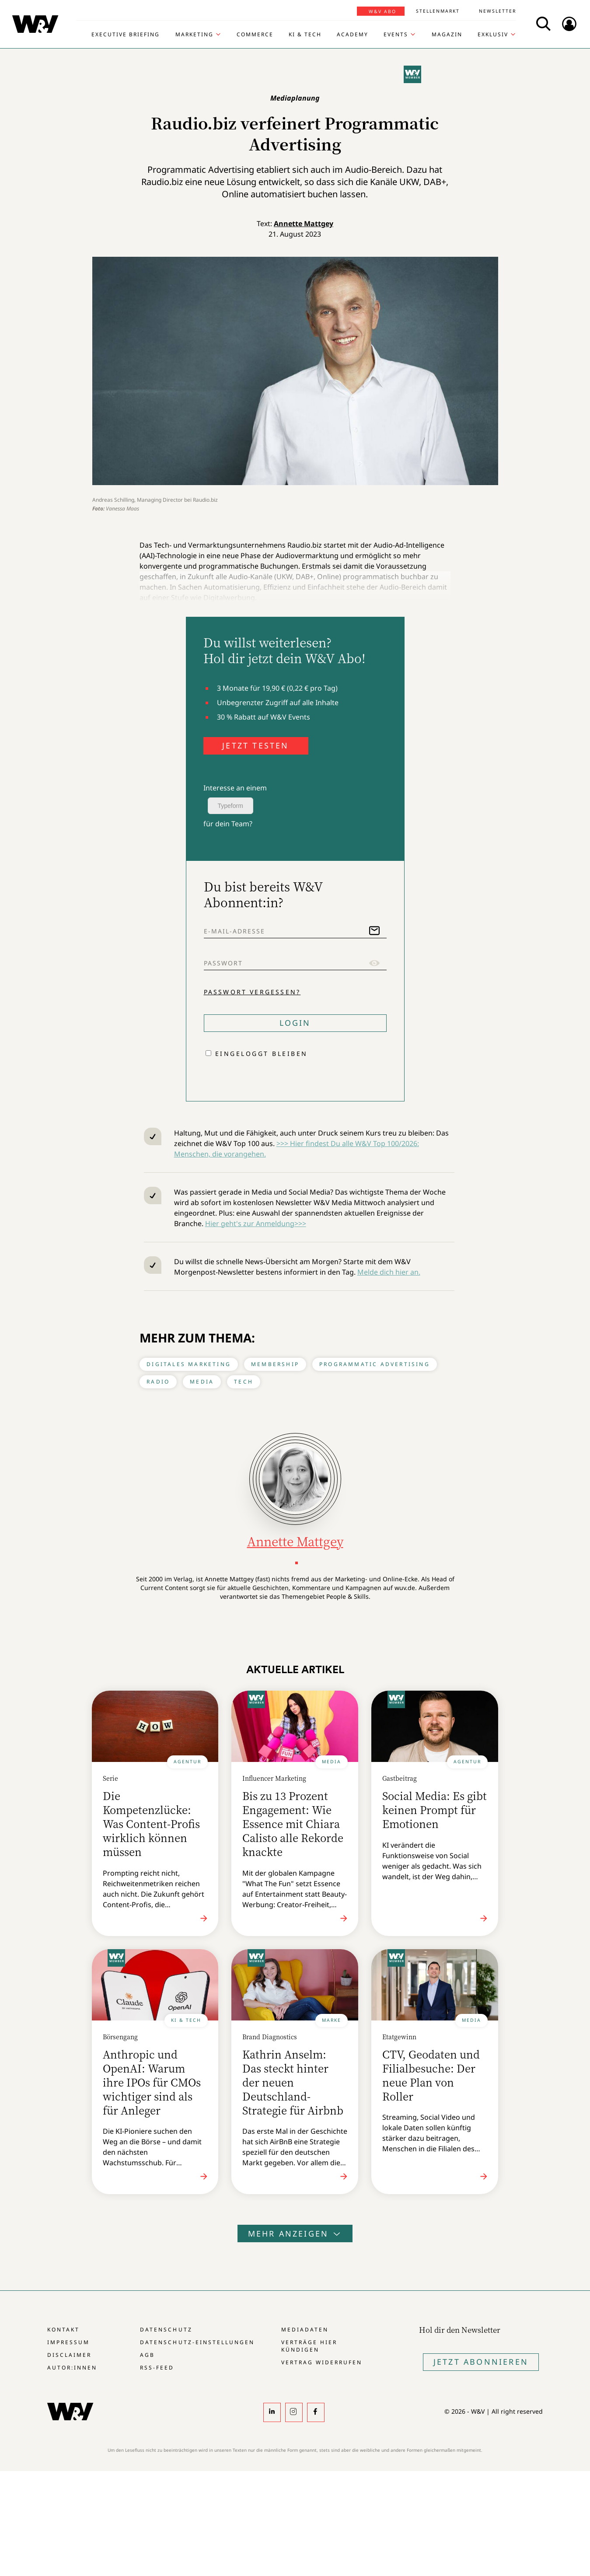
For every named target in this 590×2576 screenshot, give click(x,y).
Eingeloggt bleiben (261, 1053)
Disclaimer (69, 2355)
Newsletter (497, 11)
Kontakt (63, 2329)
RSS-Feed (157, 2367)
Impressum (68, 2342)
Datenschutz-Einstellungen (197, 2342)
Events (396, 34)
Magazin (447, 34)
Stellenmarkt (438, 11)
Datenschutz (166, 2329)
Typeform (230, 805)
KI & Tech (305, 34)
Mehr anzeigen (295, 2233)
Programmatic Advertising (374, 1364)
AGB (147, 2355)
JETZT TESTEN (255, 745)
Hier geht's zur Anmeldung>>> (255, 1223)
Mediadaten (304, 2329)
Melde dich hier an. (388, 1272)
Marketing (194, 34)
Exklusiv (493, 34)
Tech (243, 1381)
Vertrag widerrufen (321, 2362)
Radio (158, 1381)
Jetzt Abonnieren (480, 2361)
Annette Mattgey (303, 223)
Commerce (255, 34)
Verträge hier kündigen (309, 2345)
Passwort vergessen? (252, 992)
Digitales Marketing (189, 1364)
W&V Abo (382, 11)
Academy (352, 34)
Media (202, 1381)
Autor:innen (72, 2367)
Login (295, 1022)
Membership (275, 1364)
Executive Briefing (125, 34)
